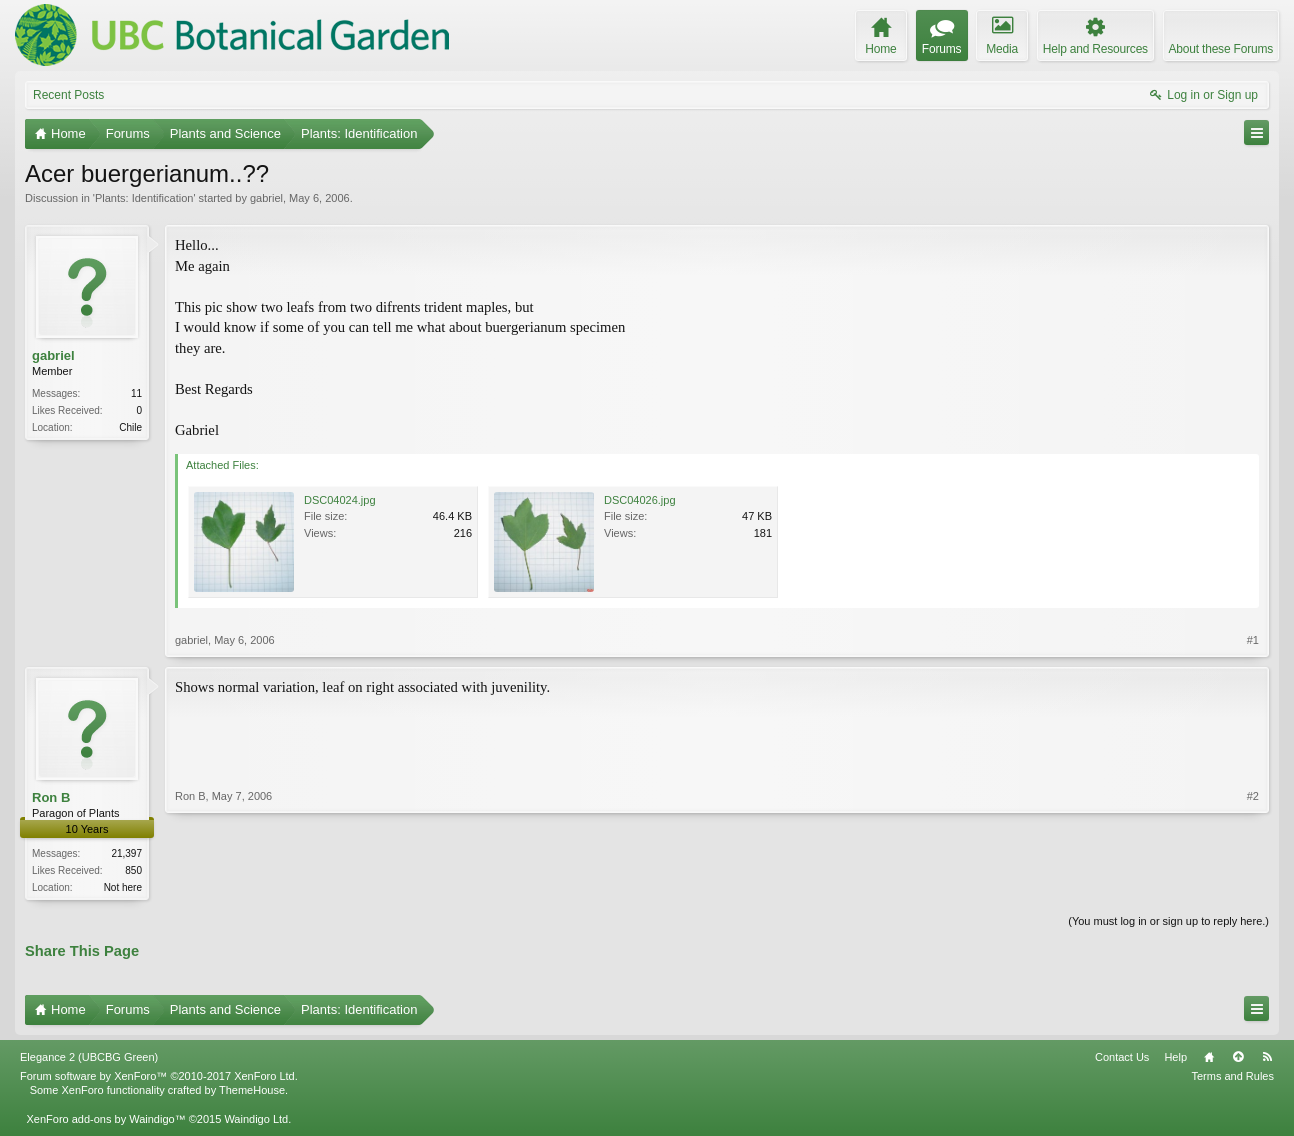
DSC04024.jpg (340, 500)
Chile (130, 427)
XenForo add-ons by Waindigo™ (105, 1121)
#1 (1253, 640)
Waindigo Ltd (256, 1121)
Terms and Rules (1232, 1078)
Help (1175, 1059)
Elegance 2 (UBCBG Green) (89, 1059)
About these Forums (1221, 49)
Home (1209, 1059)
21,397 (126, 853)
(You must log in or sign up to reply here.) (1168, 923)
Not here (123, 887)
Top (1238, 1059)
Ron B (51, 797)
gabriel (266, 198)
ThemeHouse (252, 1092)
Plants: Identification (144, 198)
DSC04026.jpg (640, 500)
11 (136, 393)
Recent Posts (68, 95)
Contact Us (1122, 1059)
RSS (1267, 1059)
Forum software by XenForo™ (159, 1078)
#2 (1253, 885)
